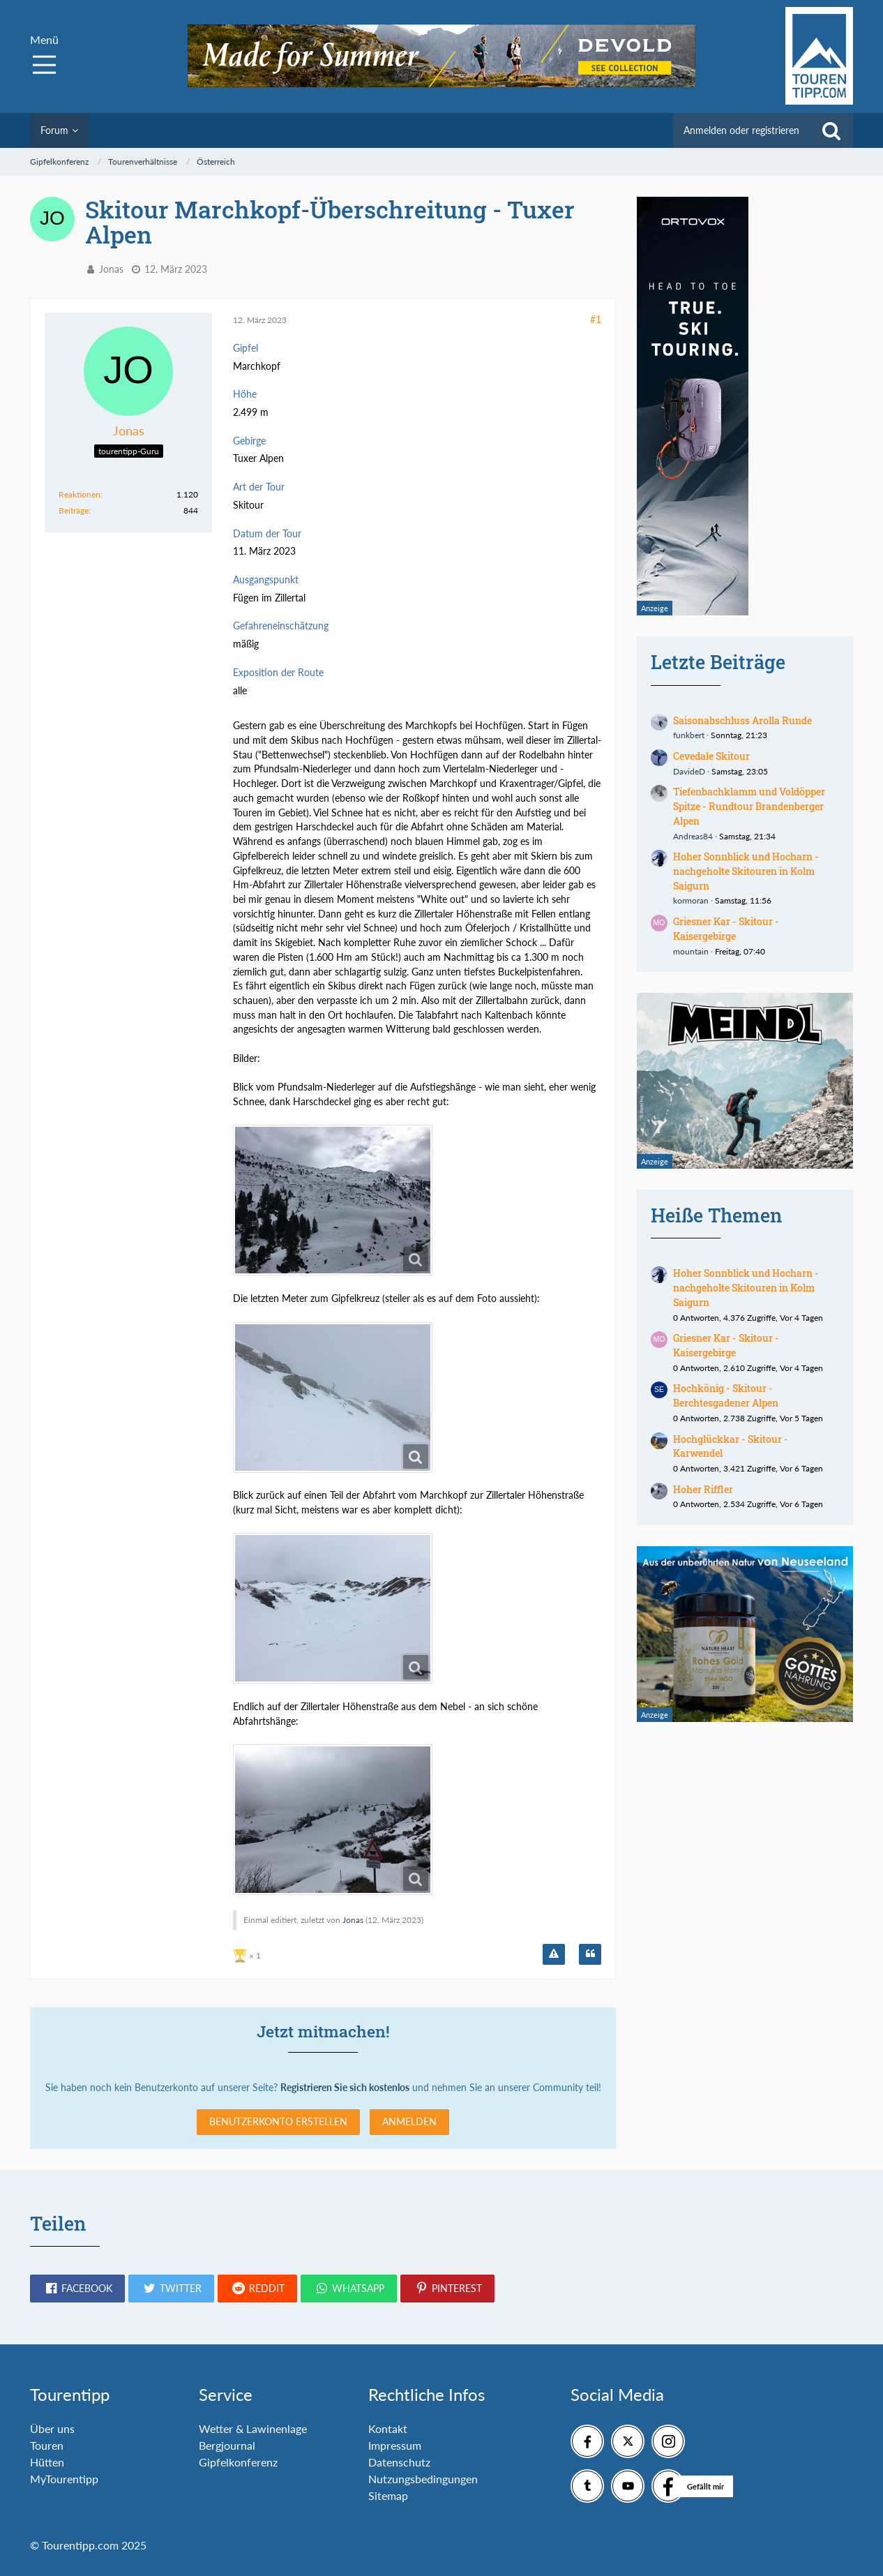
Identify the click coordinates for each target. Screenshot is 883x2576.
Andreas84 (693, 836)
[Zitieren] (590, 1954)
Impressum (394, 2445)
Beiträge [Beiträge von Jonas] (74, 510)
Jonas (111, 269)
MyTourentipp (64, 2478)
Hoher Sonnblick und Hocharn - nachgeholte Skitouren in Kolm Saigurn (746, 871)
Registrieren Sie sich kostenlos (344, 2087)
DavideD (689, 771)
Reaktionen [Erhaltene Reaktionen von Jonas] (79, 494)
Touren (46, 2445)
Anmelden (409, 2121)
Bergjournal (227, 2445)
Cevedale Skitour (711, 756)
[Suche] (831, 130)
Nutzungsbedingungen (423, 2478)
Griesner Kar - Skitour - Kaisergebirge (726, 929)
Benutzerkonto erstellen (278, 2121)
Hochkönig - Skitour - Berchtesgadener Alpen (725, 1395)
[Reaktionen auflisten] (248, 1954)
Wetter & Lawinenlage (253, 2428)
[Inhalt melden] (554, 1954)
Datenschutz (399, 2462)
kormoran (691, 900)
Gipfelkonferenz (238, 2462)
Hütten (47, 2462)
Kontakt (387, 2428)
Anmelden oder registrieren (741, 130)
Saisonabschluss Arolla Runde (742, 720)
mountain (691, 951)
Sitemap (388, 2495)
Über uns (52, 2428)
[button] (77, 2288)
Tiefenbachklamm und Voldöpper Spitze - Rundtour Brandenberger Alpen (749, 806)
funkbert (688, 735)
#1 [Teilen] (595, 319)
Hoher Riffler (703, 1489)
